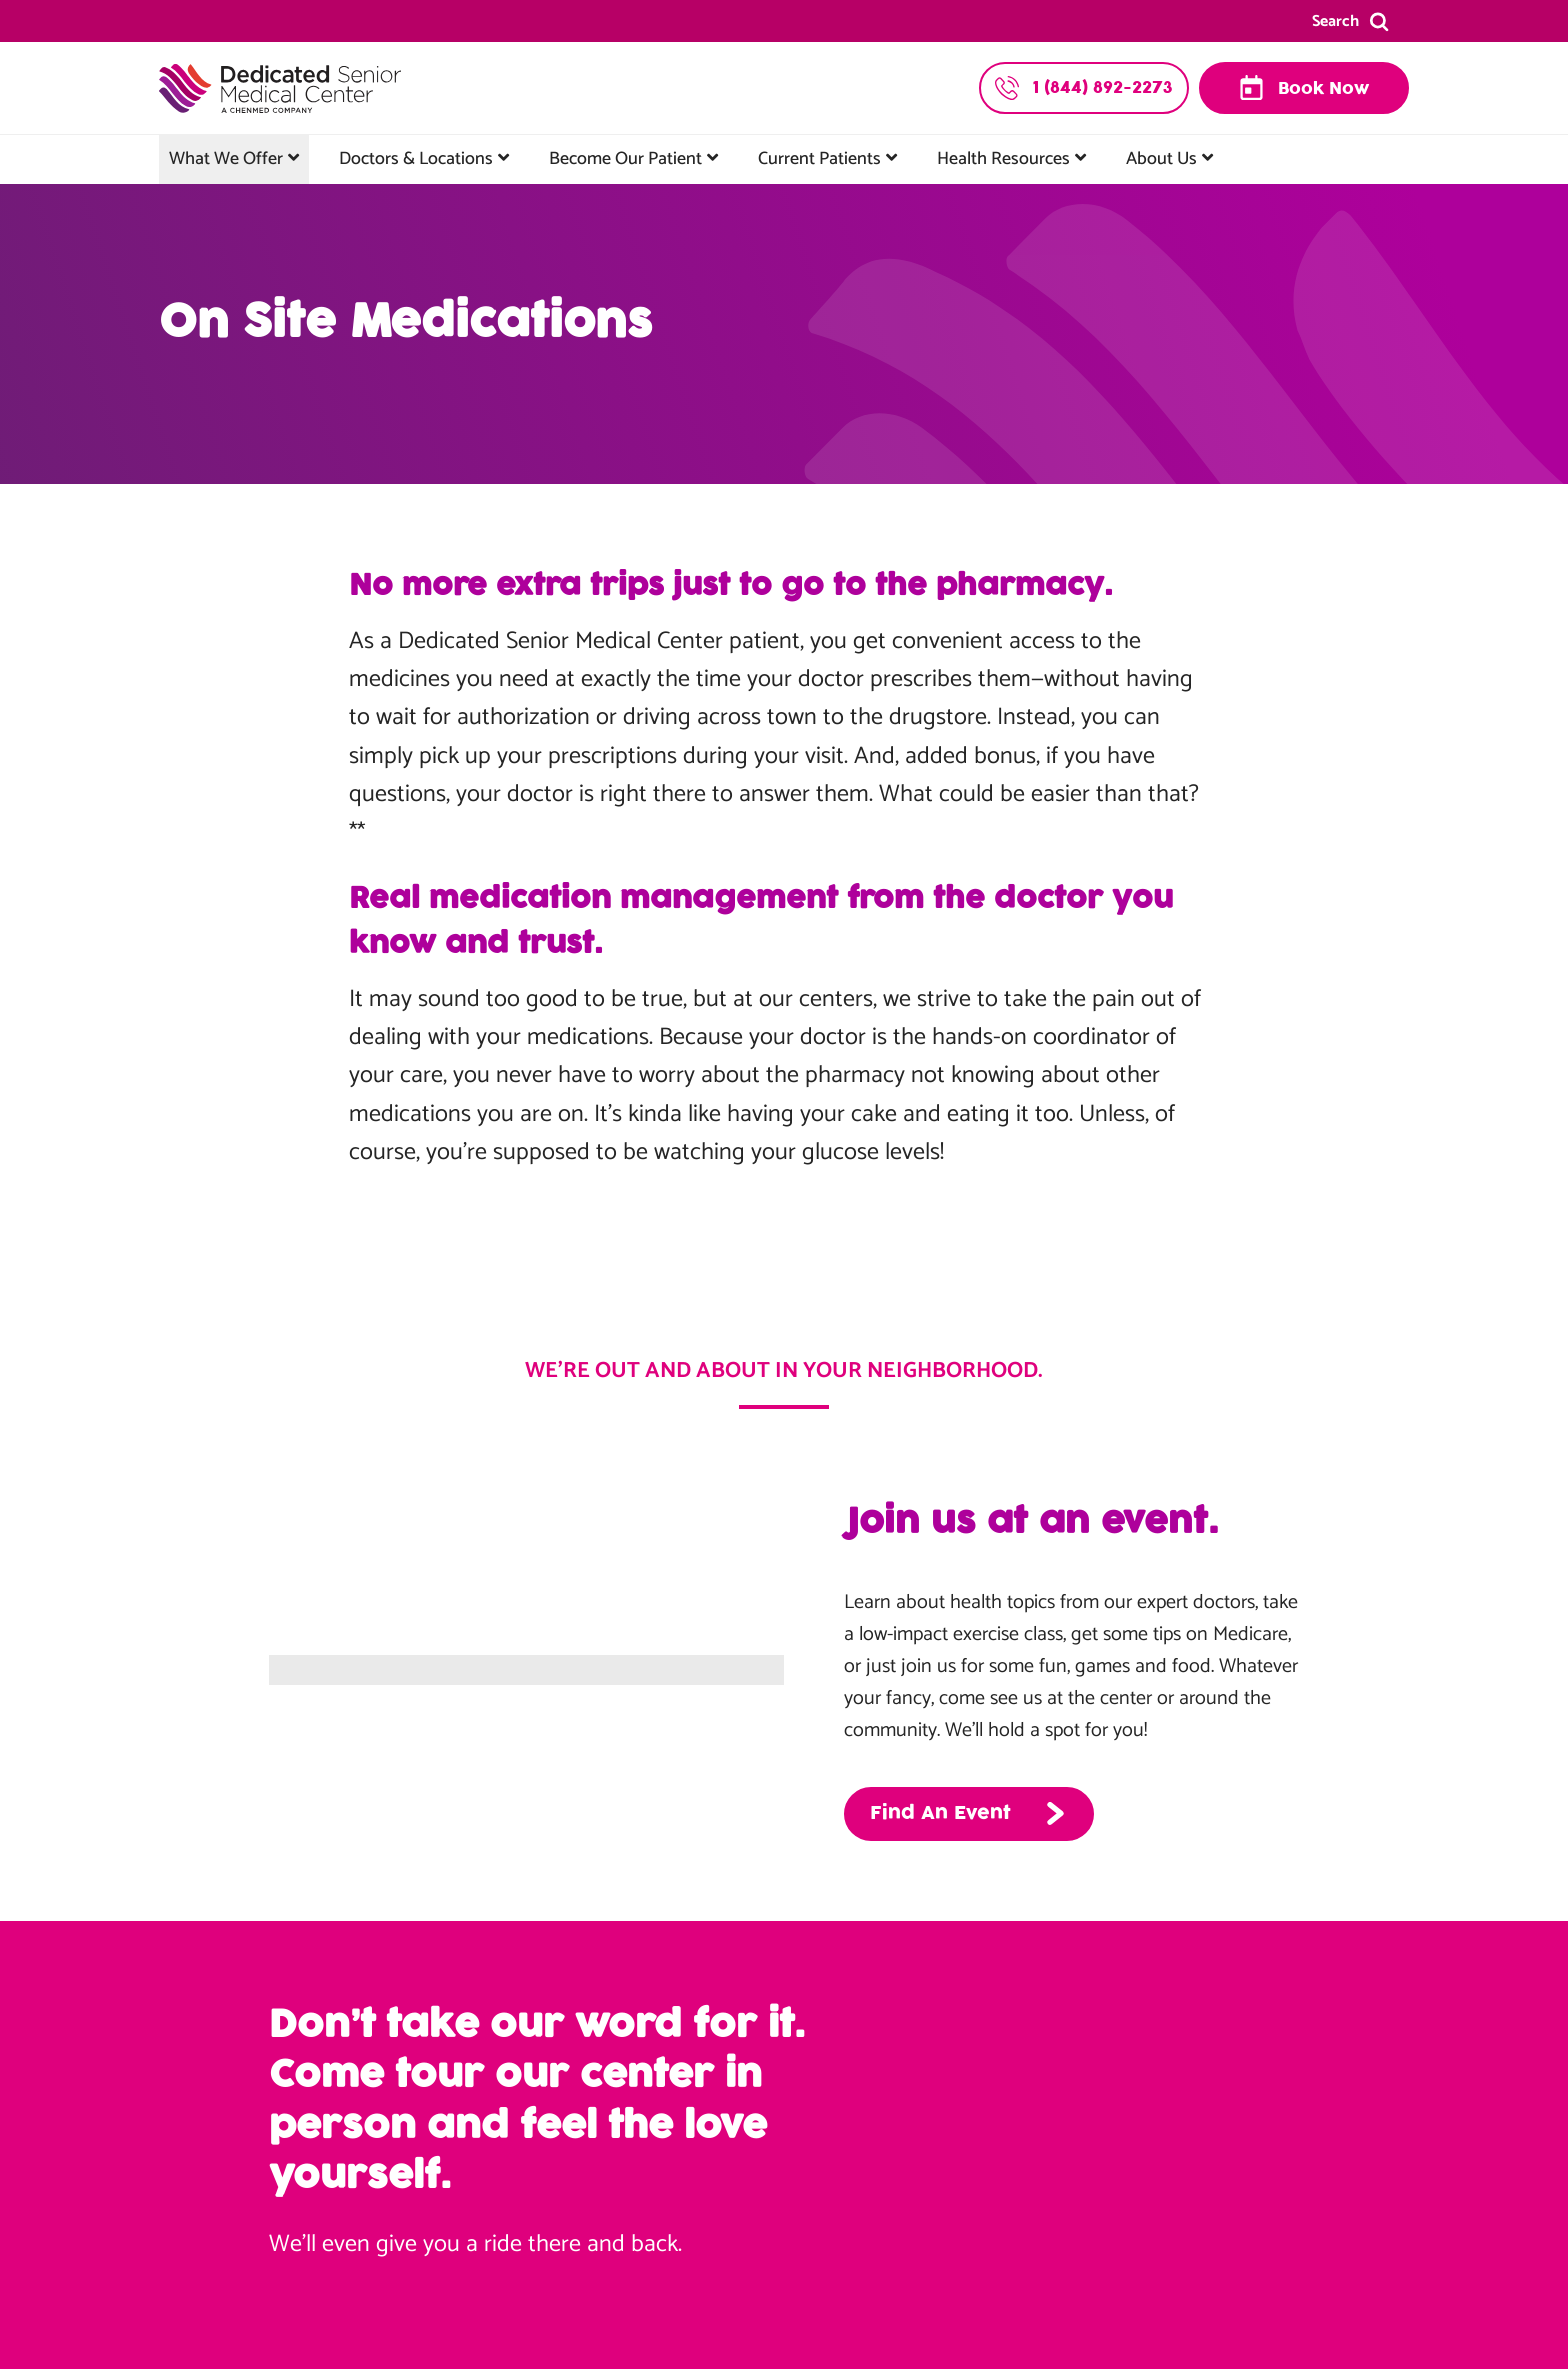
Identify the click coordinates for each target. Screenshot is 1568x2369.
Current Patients (819, 159)
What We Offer (226, 159)
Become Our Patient (625, 159)
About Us (1161, 159)
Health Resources (1003, 159)
